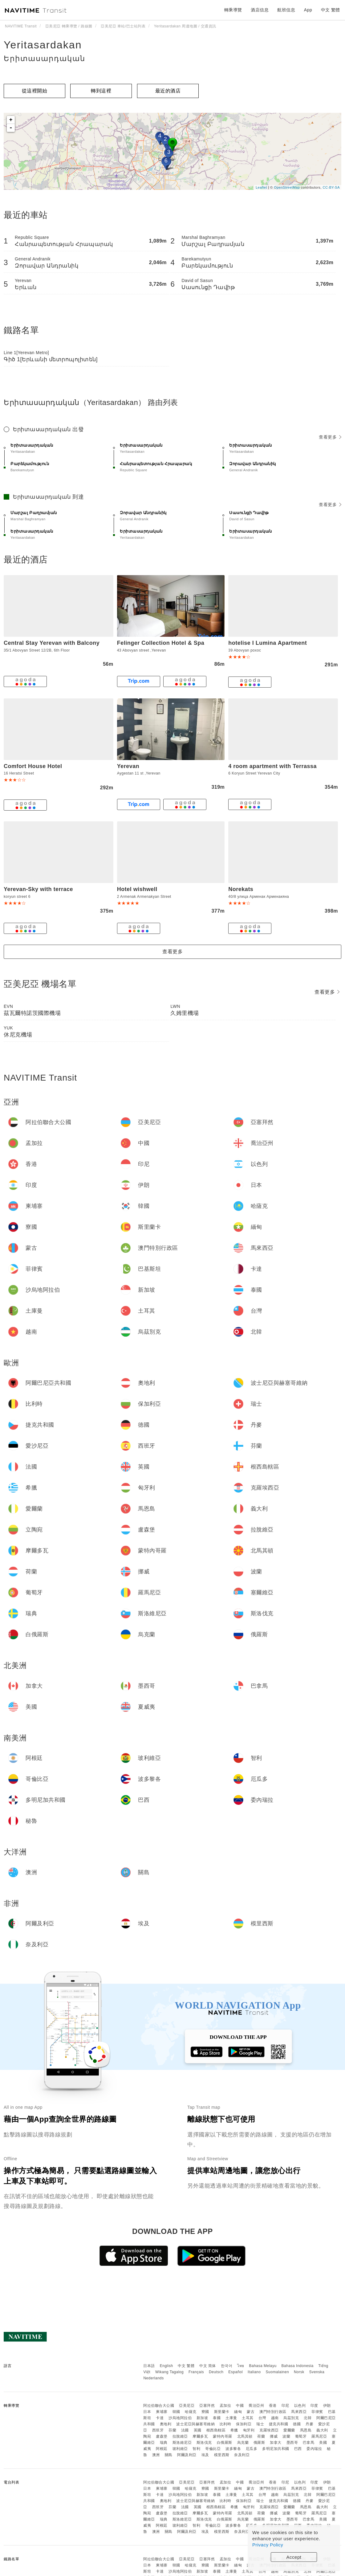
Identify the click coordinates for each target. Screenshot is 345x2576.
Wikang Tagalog (169, 2372)
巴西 (298, 2449)
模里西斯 (221, 2455)
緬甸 (238, 2412)
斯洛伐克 (204, 2442)
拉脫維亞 (180, 2436)
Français (196, 2372)
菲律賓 (317, 2412)
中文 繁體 (186, 2366)
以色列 (300, 2405)
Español (235, 2372)
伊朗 (327, 2405)
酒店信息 (260, 9)
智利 (196, 2449)
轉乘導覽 (233, 9)
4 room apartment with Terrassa (272, 766)
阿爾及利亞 (187, 2455)
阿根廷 (162, 2449)
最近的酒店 (168, 90)
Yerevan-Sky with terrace (38, 889)
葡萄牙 (301, 2436)
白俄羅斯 (224, 2442)
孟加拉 (225, 2405)
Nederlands (153, 2378)
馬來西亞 (298, 2412)
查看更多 (330, 437)
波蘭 (286, 2436)
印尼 (285, 2405)
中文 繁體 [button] (330, 9)
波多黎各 (233, 2449)
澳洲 (156, 2455)
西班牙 (158, 2430)
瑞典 (164, 2442)
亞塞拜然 (207, 2405)
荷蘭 (261, 2436)
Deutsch (216, 2372)
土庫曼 (231, 2418)
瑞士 (260, 2424)
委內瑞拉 (314, 2449)
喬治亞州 (256, 2405)
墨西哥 (292, 2442)
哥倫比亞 (213, 2449)
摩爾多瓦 (200, 2436)
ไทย (240, 2366)
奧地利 (166, 2424)
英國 (197, 2430)
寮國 (205, 2412)
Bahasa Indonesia (298, 2366)
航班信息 (286, 9)
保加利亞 (243, 2424)
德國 (297, 2424)
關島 (168, 2455)
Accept (294, 2557)
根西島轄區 (216, 2430)
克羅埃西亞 (269, 2430)
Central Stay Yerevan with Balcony (51, 643)
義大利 (322, 2430)
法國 (185, 2430)
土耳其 (248, 2418)
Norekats (240, 889)
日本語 (149, 2366)
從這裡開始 (34, 90)
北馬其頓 (245, 2436)
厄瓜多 (252, 2449)
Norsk (299, 2372)
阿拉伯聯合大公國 (158, 2405)
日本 (147, 2412)
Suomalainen (277, 2372)
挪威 (274, 2436)
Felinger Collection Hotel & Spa (161, 643)
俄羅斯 (259, 2442)
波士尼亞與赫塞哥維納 (195, 2424)
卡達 (160, 2418)
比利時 (225, 2424)
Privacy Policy (267, 2544)
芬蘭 (172, 2430)
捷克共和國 (278, 2424)
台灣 (262, 2418)
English (166, 2366)
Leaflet (261, 187)
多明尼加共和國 (275, 2449)
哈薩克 (191, 2412)
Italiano (254, 2372)
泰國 (217, 2418)
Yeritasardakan (43, 45)
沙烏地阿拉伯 (180, 2418)
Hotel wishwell (137, 889)
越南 (275, 2418)
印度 (314, 2405)
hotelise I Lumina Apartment (267, 643)
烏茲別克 (291, 2418)
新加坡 (202, 2418)
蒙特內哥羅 (222, 2436)
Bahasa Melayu (263, 2366)
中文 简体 (207, 2366)
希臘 (234, 2430)
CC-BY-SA (331, 187)
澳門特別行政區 (272, 2412)
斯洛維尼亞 (182, 2442)
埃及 (205, 2455)
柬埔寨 (162, 2412)
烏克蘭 (243, 2442)
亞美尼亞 (186, 2405)
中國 (240, 2405)
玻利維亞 (180, 2449)
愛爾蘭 (289, 2430)
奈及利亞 (242, 2455)
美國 (323, 2442)
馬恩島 (306, 2430)
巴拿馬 (309, 2442)
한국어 (227, 2366)
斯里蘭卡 (221, 2412)
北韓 (307, 2418)
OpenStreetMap (287, 187)
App (308, 9)
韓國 (176, 2412)
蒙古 (250, 2412)
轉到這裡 (101, 90)
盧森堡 (162, 2436)
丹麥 (309, 2424)
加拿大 (276, 2442)
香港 (273, 2405)
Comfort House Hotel (33, 766)
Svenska (317, 2372)
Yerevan (128, 766)
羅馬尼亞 (319, 2436)
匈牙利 (249, 2430)
